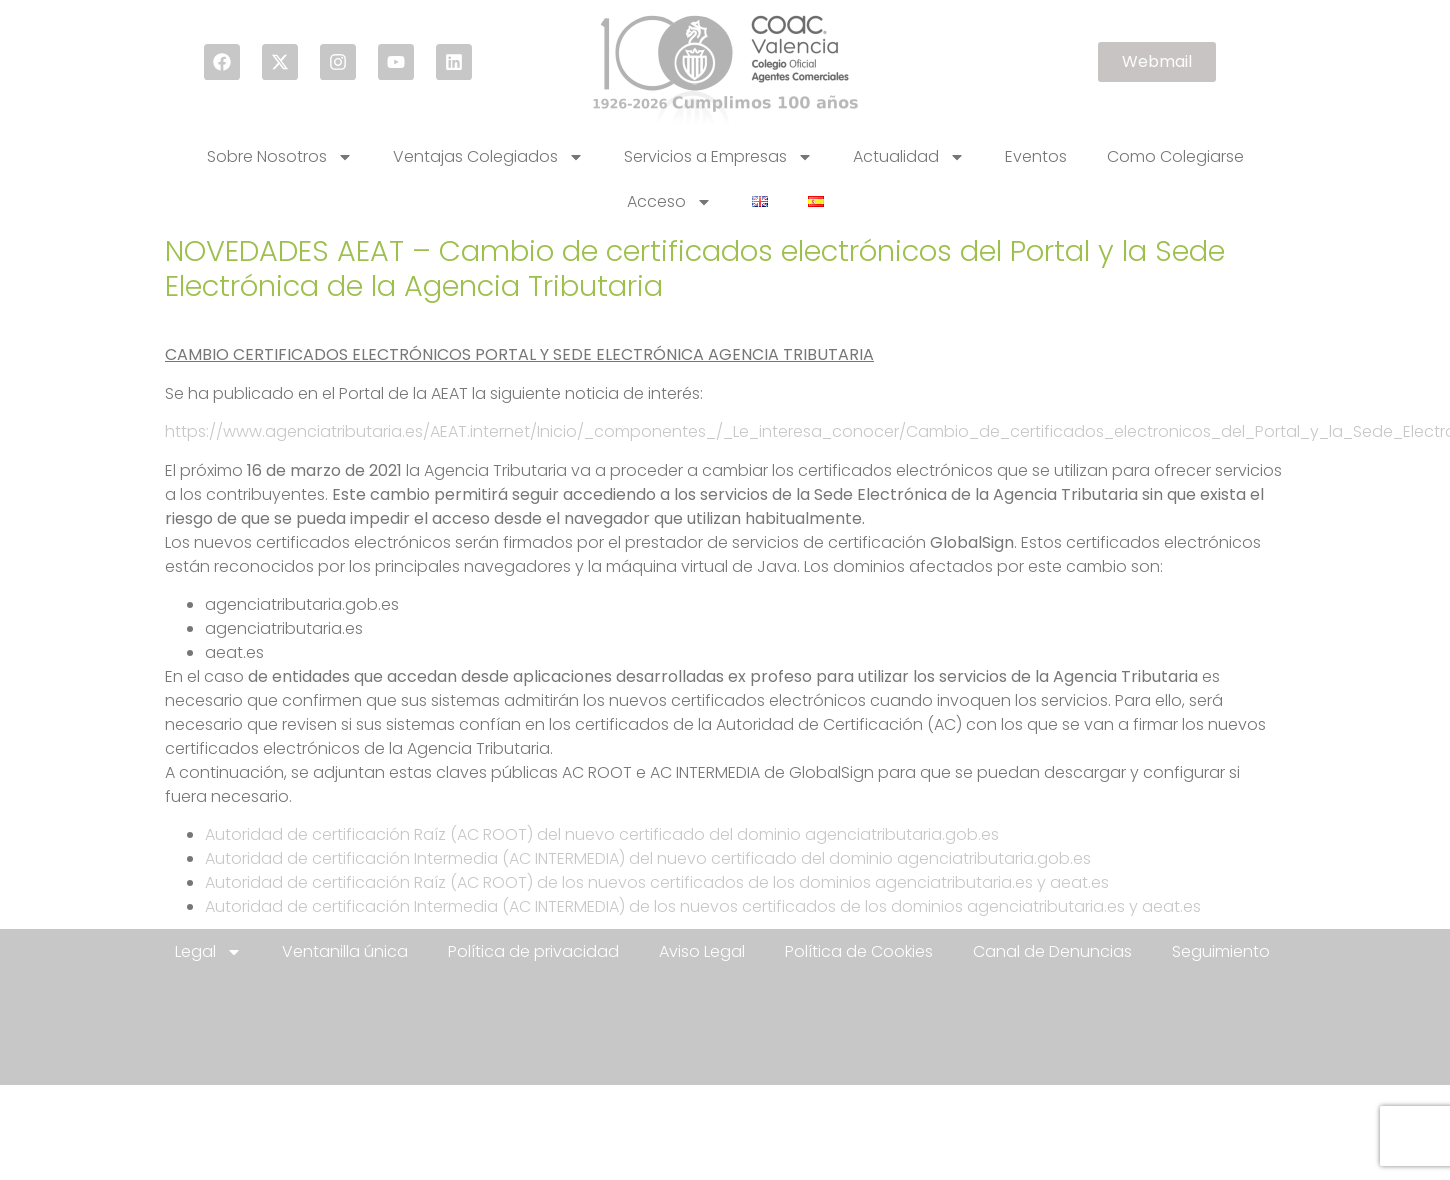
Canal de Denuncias (1052, 951)
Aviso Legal (702, 951)
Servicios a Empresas (718, 157)
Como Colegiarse (1175, 156)
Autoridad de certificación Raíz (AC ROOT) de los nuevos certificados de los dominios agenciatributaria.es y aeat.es (657, 882)
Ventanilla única (345, 951)
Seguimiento (1221, 951)
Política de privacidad (533, 951)
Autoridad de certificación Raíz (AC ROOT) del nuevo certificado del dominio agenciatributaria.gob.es (602, 834)
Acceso (669, 202)
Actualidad (909, 157)
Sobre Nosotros (280, 157)
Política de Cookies (859, 951)
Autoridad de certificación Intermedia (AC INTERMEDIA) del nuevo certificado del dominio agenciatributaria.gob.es (648, 858)
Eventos (1036, 156)
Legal (208, 952)
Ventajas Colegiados (488, 157)
